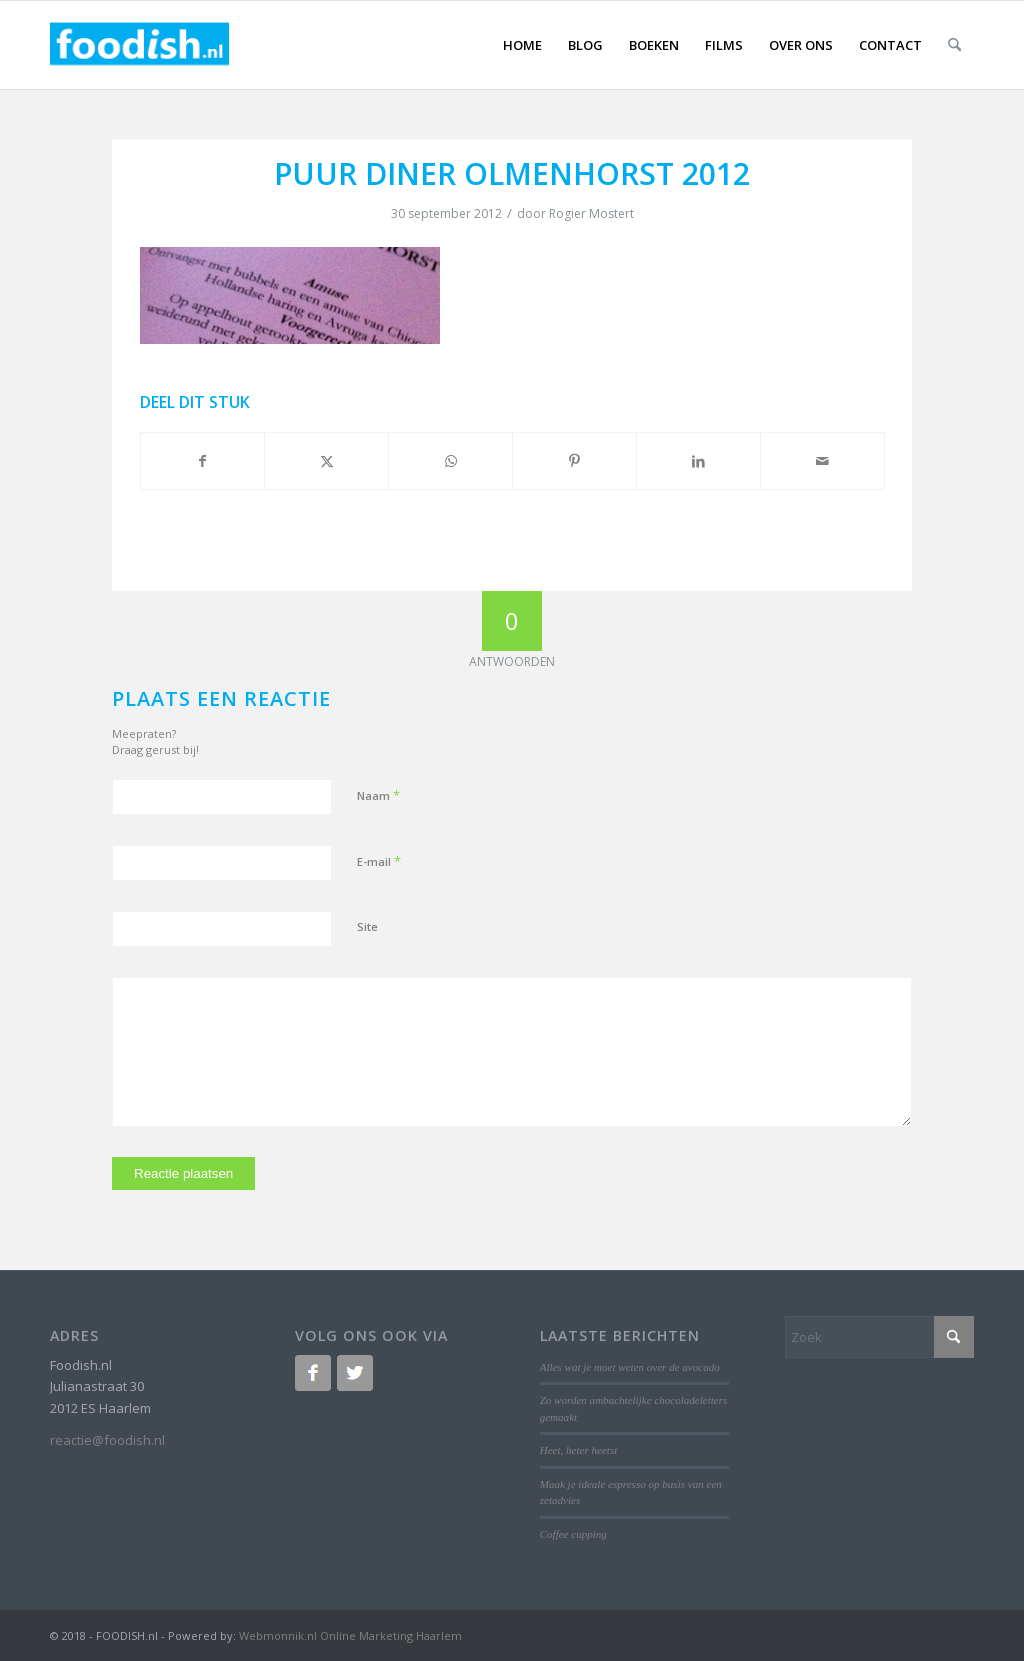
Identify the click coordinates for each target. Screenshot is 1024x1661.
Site (367, 926)
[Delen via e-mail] (822, 461)
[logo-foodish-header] (139, 45)
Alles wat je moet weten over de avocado (630, 1367)
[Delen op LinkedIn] (698, 461)
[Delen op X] (326, 461)
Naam (378, 795)
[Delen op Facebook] (203, 461)
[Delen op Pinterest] (574, 461)
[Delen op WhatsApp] (450, 461)
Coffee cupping (573, 1534)
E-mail (379, 861)
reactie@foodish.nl (107, 1440)
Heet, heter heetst (579, 1450)
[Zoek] (954, 45)
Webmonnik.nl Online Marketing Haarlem (350, 1635)
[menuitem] (522, 45)
